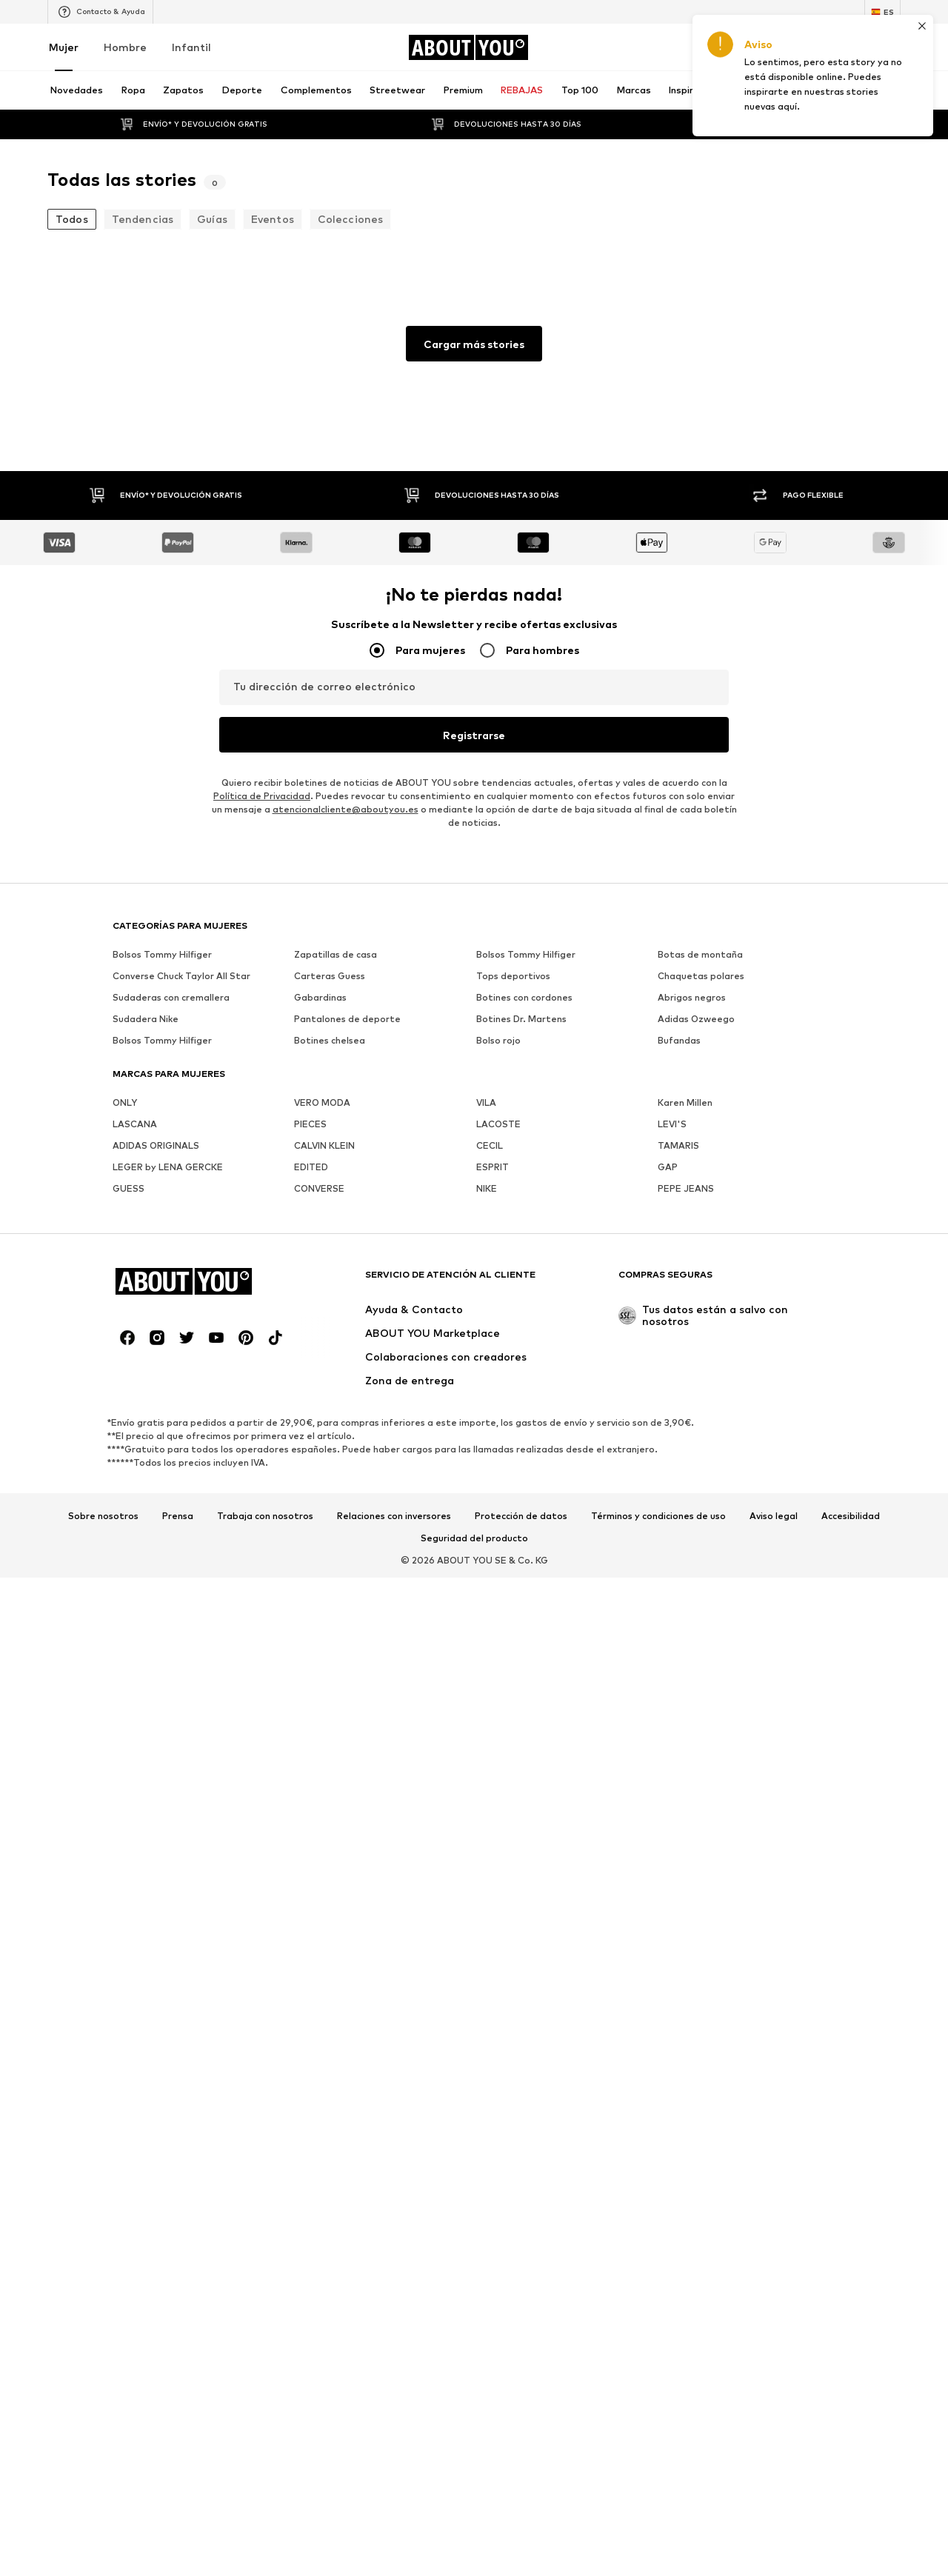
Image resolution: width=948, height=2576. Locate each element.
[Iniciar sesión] (767, 47)
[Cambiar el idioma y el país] (882, 12)
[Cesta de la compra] (892, 47)
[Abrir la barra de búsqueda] (736, 90)
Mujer (64, 47)
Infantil (191, 47)
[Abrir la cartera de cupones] (726, 47)
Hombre (125, 47)
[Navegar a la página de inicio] (468, 47)
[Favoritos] (850, 47)
